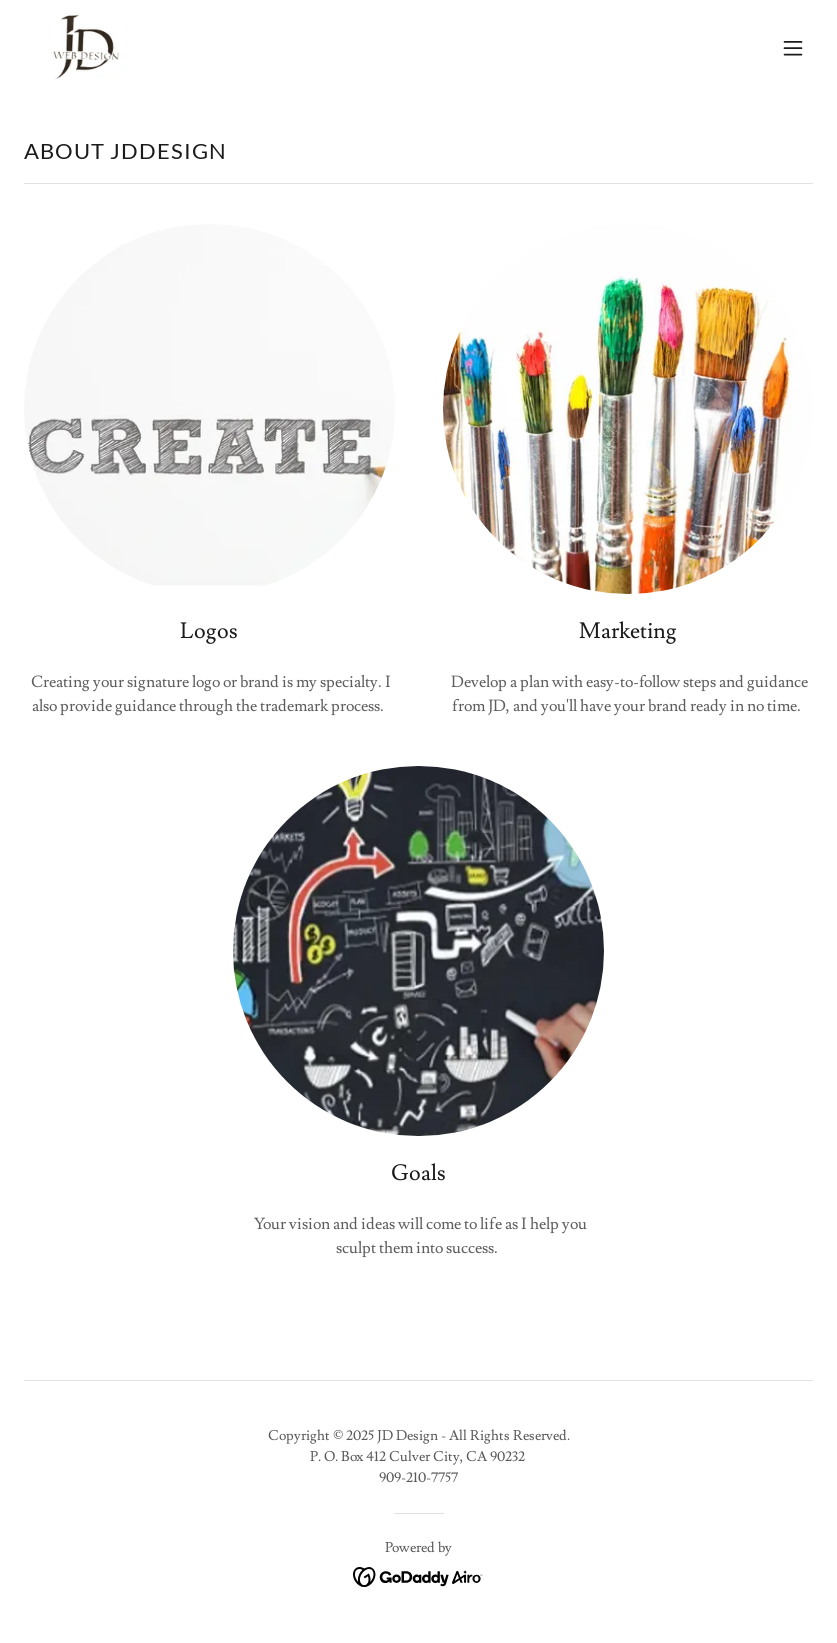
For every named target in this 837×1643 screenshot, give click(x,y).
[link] (80, 48)
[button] (793, 48)
